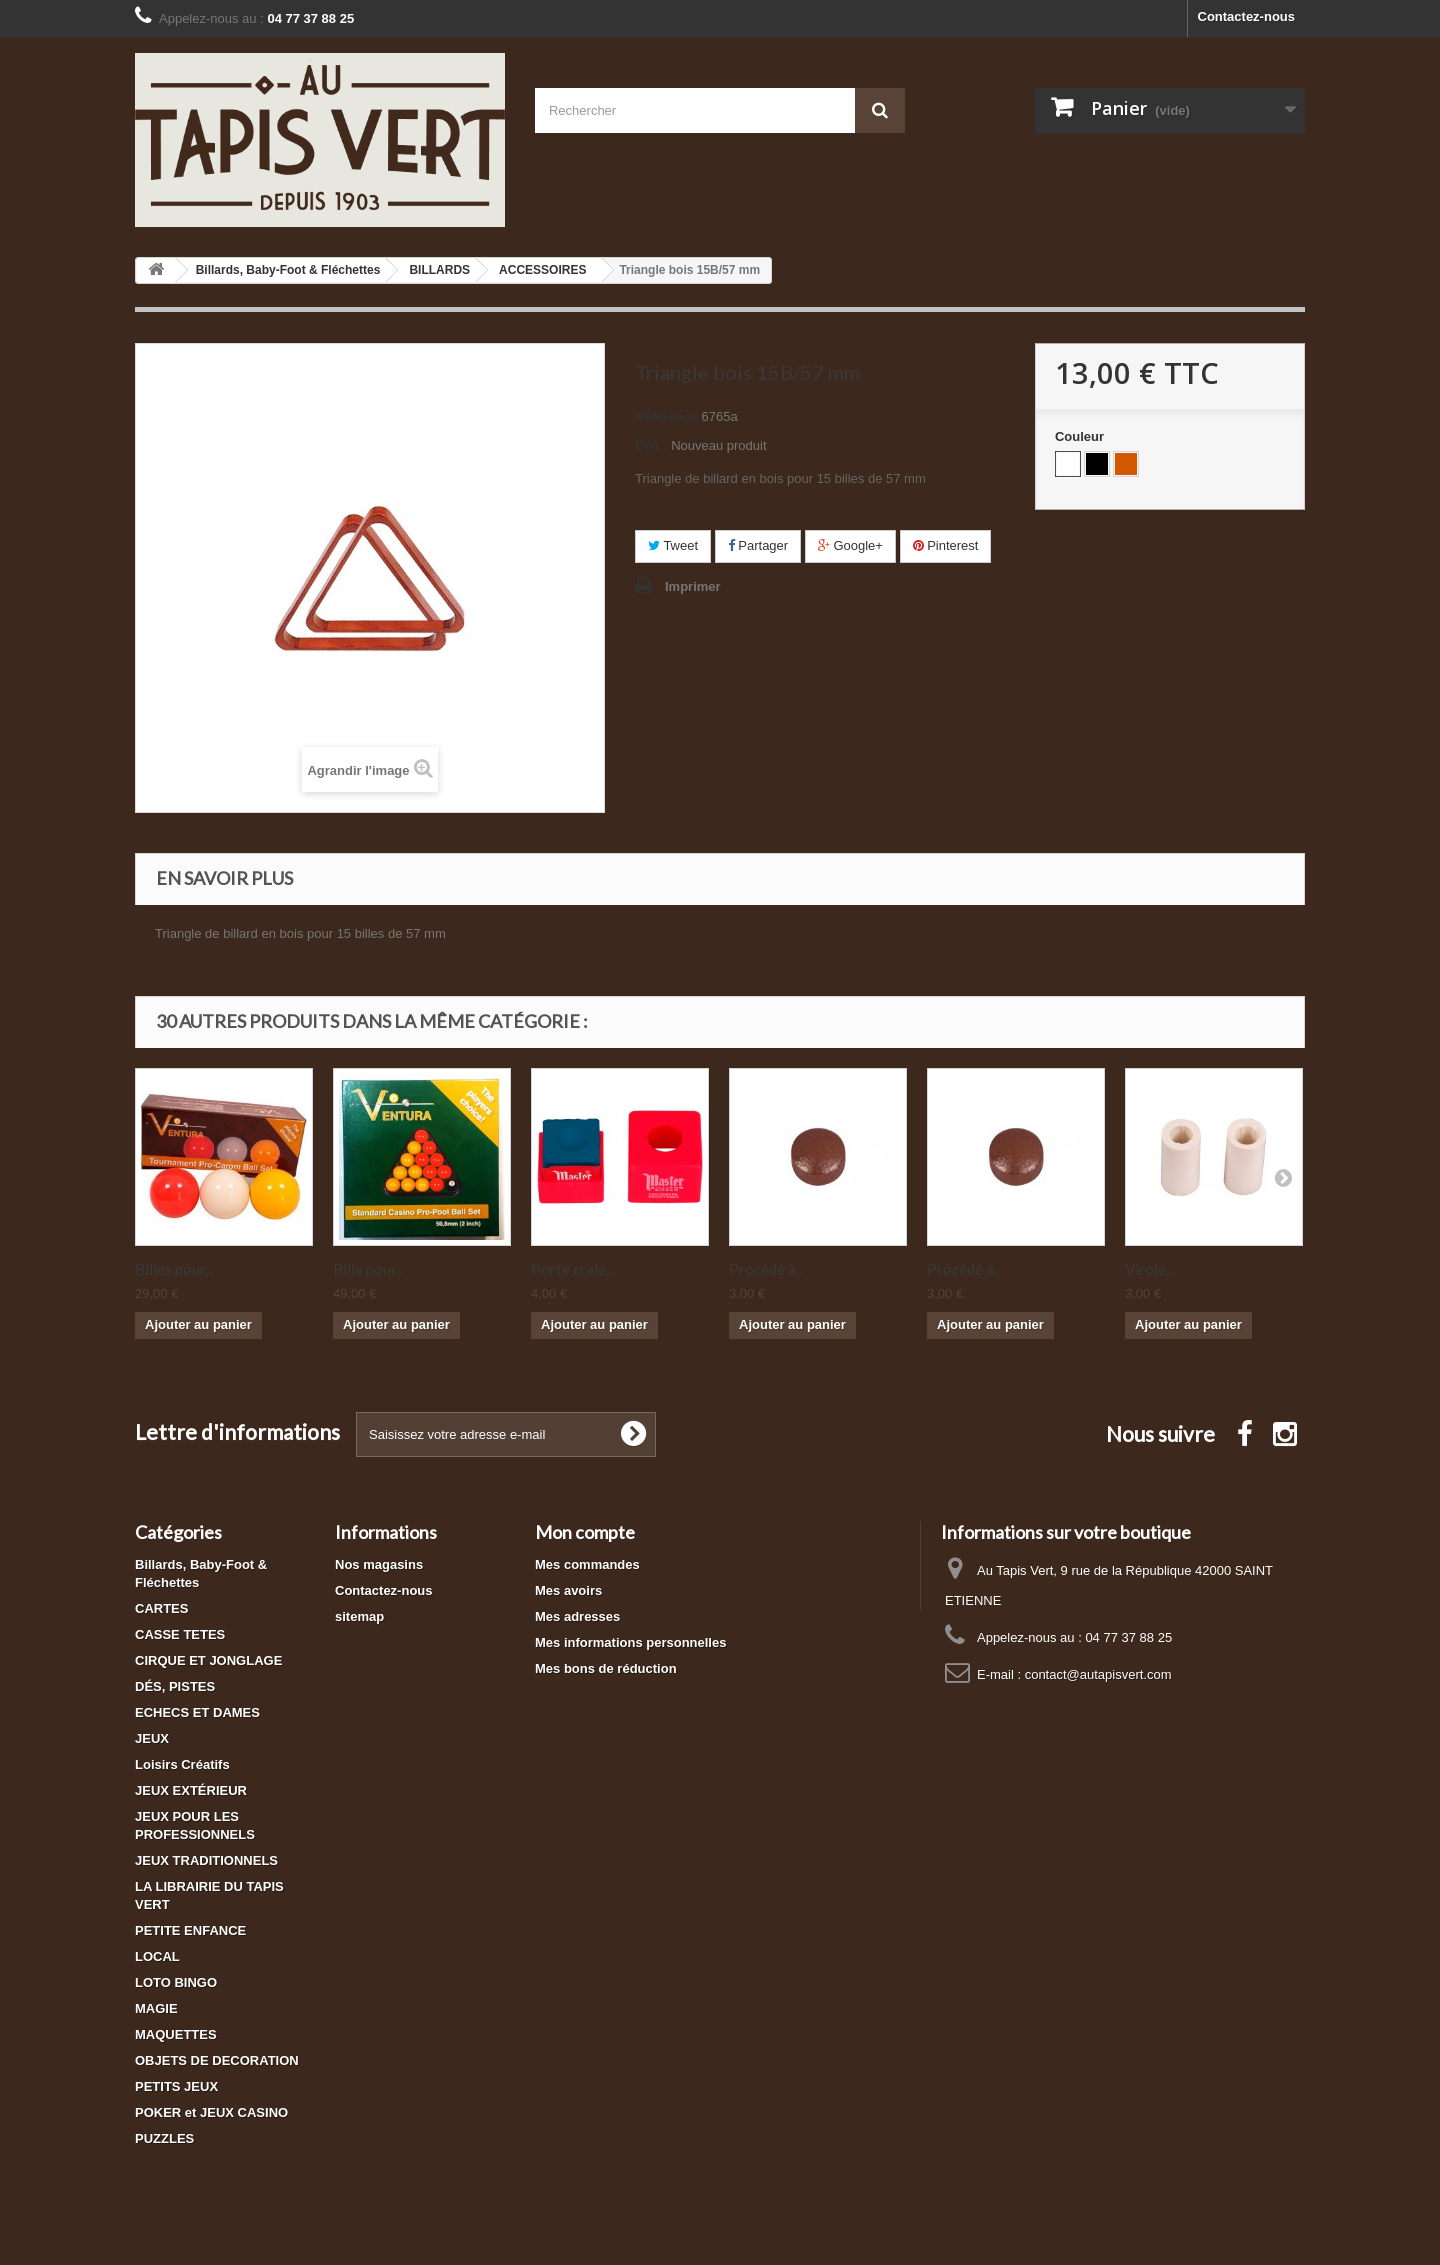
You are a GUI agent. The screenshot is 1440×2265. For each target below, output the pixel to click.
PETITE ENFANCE (190, 1930)
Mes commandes (587, 1564)
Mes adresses (577, 1616)
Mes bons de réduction (606, 1668)
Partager (758, 545)
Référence (666, 416)
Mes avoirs (568, 1590)
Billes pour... (174, 1269)
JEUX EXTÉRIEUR (191, 1790)
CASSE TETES (180, 1634)
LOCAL (157, 1956)
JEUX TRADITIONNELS (206, 1860)
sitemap (359, 1616)
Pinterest (946, 545)
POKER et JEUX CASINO (211, 2112)
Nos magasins (379, 1564)
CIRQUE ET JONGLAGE (208, 1660)
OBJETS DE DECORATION (217, 2060)
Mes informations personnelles (630, 1642)
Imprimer (693, 586)
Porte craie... (573, 1269)
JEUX (152, 1738)
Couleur (1081, 436)
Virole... (1150, 1269)
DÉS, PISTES (175, 1686)
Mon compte (585, 1532)
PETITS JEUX (176, 2086)
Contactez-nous (1247, 16)
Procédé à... (767, 1269)
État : (651, 445)
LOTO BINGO (176, 1982)
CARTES (161, 1608)
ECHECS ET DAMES (197, 1712)
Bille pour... (369, 1269)
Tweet (673, 545)
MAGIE (156, 2008)
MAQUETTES (176, 2034)
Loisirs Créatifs (182, 1764)
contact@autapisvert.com (1098, 1674)
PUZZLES (164, 2138)
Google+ (850, 545)
